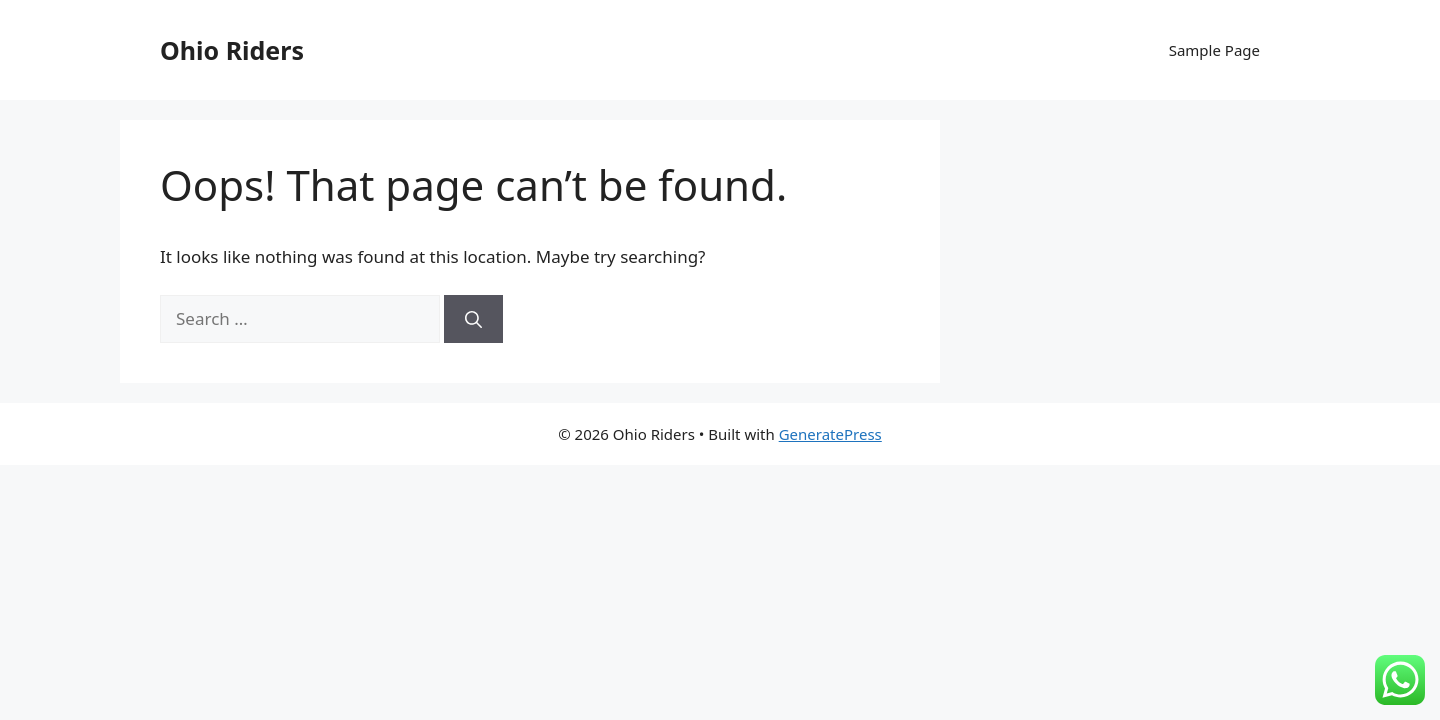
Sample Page (1214, 50)
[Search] (473, 319)
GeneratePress (830, 434)
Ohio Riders (232, 50)
